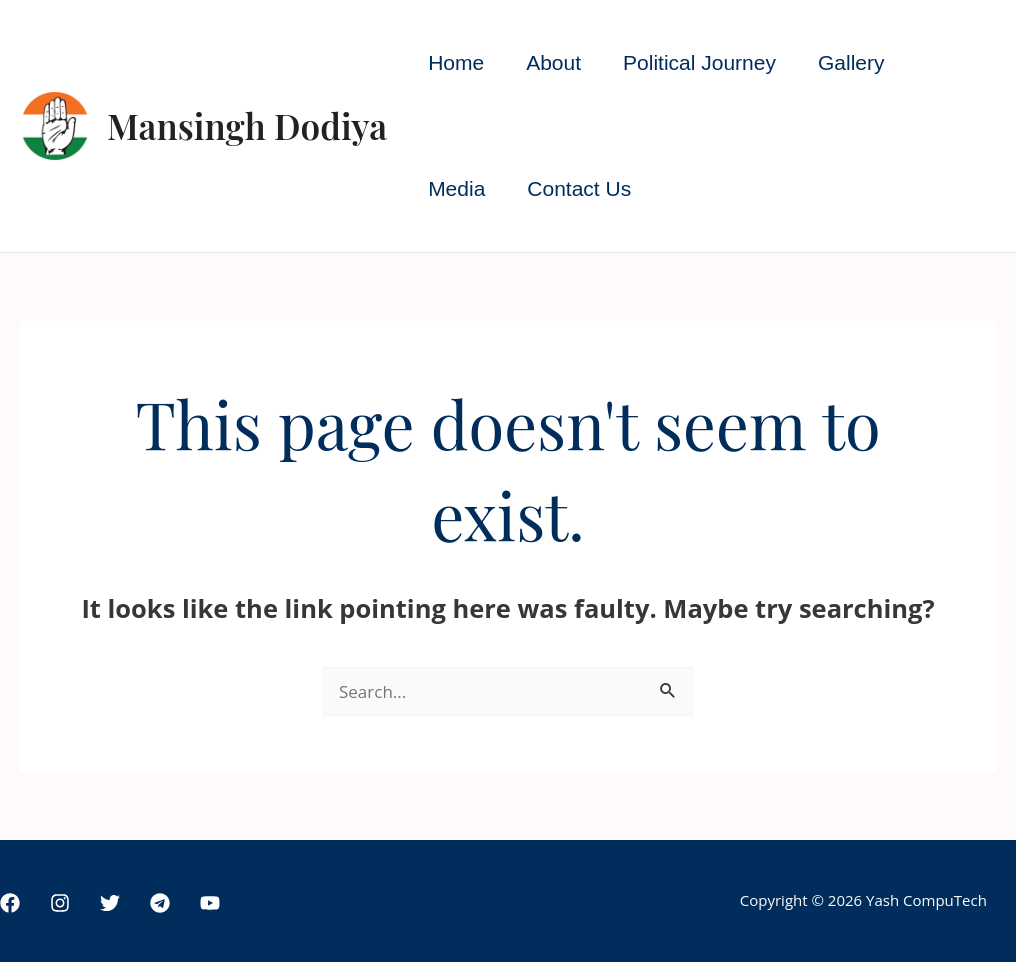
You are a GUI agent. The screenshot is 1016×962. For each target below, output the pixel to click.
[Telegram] (160, 903)
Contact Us (579, 188)
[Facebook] (10, 903)
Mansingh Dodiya (247, 125)
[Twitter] (110, 903)
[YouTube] (210, 903)
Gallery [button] (851, 62)
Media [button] (456, 188)
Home (456, 62)
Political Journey (699, 62)
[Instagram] (60, 903)
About (553, 62)
